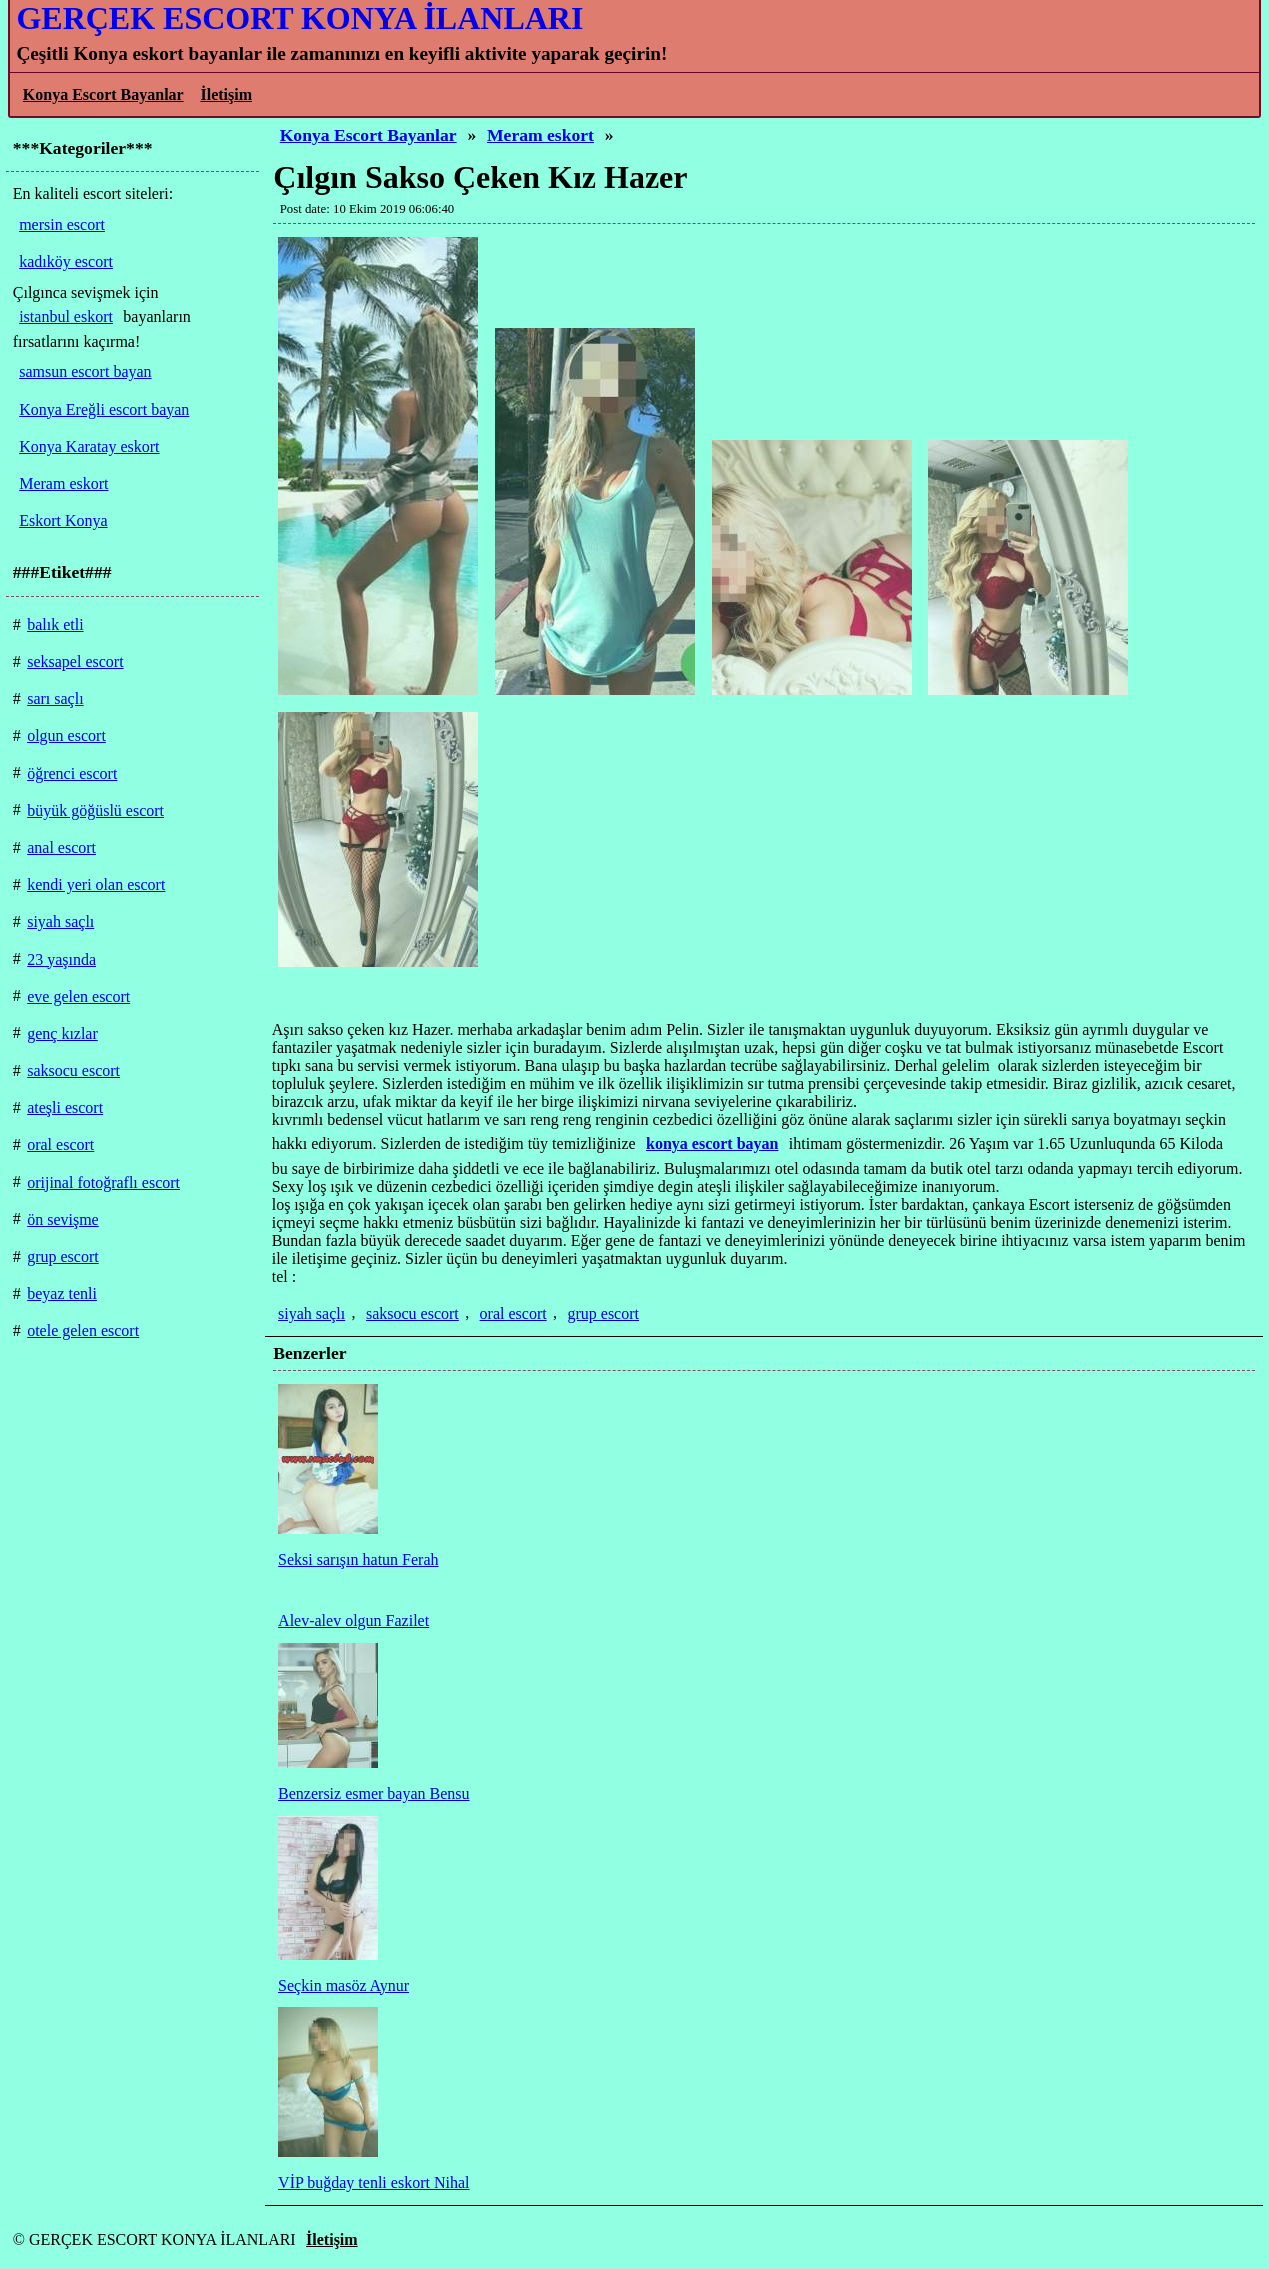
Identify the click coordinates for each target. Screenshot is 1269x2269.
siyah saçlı (311, 1313)
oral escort (513, 1313)
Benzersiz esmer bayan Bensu (373, 1793)
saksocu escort (412, 1313)
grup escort (603, 1313)
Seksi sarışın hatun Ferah (358, 1559)
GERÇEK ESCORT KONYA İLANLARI (299, 18)
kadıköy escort (66, 261)
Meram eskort (540, 135)
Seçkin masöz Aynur (343, 1985)
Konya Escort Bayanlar (103, 94)
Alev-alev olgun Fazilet (353, 1620)
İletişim (226, 94)
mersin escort (62, 224)
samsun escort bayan (85, 371)
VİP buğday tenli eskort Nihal (373, 2182)
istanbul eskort (66, 316)
